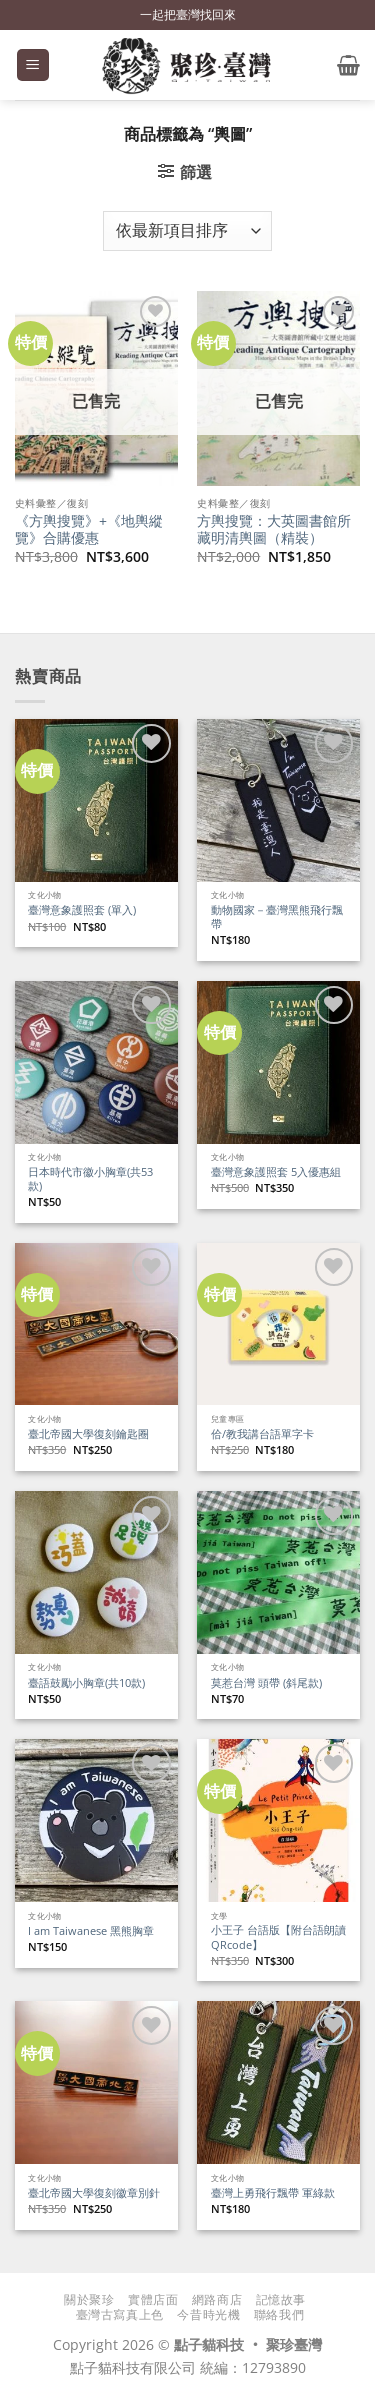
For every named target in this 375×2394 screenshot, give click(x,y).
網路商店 (217, 2299)
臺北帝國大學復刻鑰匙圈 (88, 1434)
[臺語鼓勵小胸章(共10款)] (96, 1572)
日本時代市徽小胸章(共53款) (90, 1179)
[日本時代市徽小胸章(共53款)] (96, 1062)
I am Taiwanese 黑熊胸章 (91, 1931)
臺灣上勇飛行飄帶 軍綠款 (273, 2193)
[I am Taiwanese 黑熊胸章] (96, 1820)
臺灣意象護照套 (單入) (82, 910)
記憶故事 (281, 2299)
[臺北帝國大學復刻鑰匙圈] (96, 1324)
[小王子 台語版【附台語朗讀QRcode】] (278, 1820)
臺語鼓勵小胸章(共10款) (86, 1683)
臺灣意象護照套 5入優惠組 (276, 1172)
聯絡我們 (279, 2314)
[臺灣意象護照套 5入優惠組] (278, 1062)
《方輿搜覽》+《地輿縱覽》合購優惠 (89, 529)
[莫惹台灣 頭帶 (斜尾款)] (278, 1572)
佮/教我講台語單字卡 (262, 1434)
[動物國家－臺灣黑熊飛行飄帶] (278, 800)
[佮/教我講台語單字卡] (278, 1324)
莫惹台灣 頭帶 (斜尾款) (266, 1683)
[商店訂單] (187, 231)
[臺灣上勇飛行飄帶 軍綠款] (278, 2082)
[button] (33, 65)
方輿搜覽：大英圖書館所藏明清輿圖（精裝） (274, 529)
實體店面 (153, 2299)
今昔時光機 (208, 2314)
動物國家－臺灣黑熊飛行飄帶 (277, 917)
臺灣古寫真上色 (120, 2314)
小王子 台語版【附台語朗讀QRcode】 (278, 1937)
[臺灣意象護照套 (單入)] (96, 800)
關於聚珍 (89, 2299)
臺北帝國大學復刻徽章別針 (94, 2193)
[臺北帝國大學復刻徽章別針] (96, 2082)
